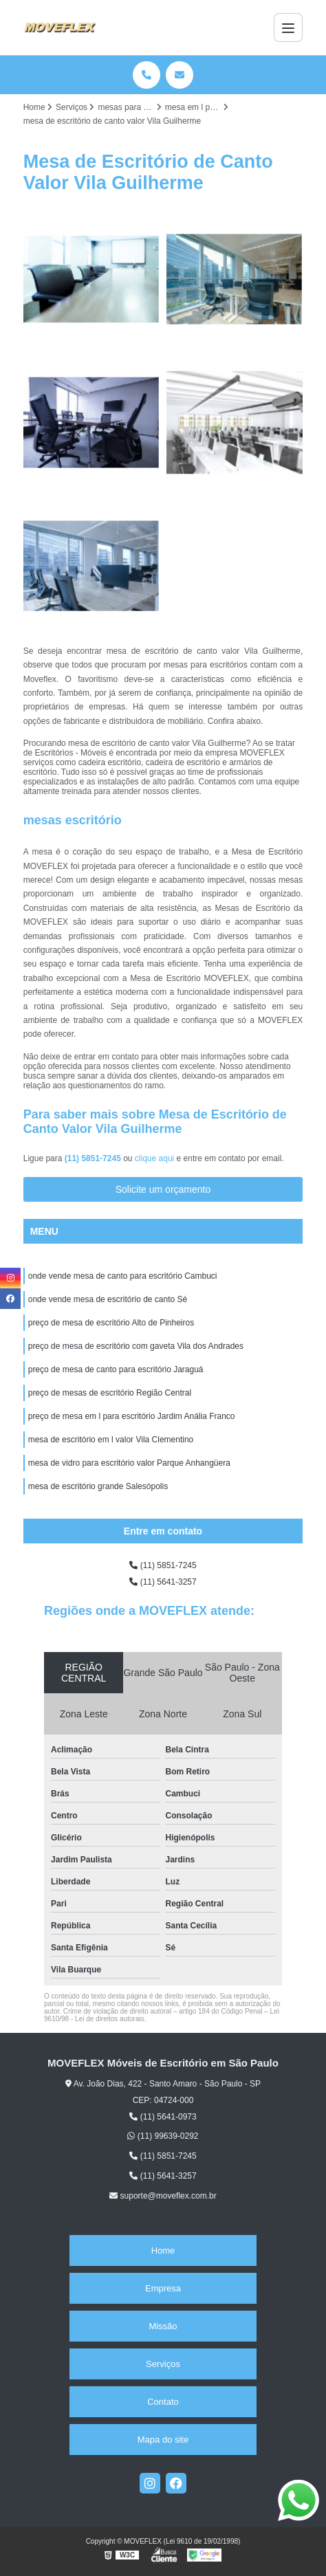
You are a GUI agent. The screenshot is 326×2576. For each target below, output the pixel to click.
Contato (163, 2402)
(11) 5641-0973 (162, 2117)
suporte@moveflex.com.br (163, 2196)
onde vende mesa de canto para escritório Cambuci (122, 1276)
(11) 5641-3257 (162, 1582)
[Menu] (288, 27)
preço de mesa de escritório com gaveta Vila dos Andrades (135, 1346)
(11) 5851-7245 (94, 1158)
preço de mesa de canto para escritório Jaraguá (116, 1369)
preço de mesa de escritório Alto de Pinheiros (111, 1323)
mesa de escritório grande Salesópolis (98, 1486)
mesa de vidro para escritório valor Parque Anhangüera (129, 1463)
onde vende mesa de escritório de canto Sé (107, 1299)
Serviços (163, 2364)
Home (163, 2250)
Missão (163, 2326)
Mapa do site (163, 2439)
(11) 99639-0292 (162, 2136)
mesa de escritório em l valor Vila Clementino (111, 1439)
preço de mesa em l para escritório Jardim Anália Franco (131, 1416)
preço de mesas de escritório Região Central (109, 1393)
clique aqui (154, 1158)
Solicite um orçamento (163, 1189)
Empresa (163, 2288)
